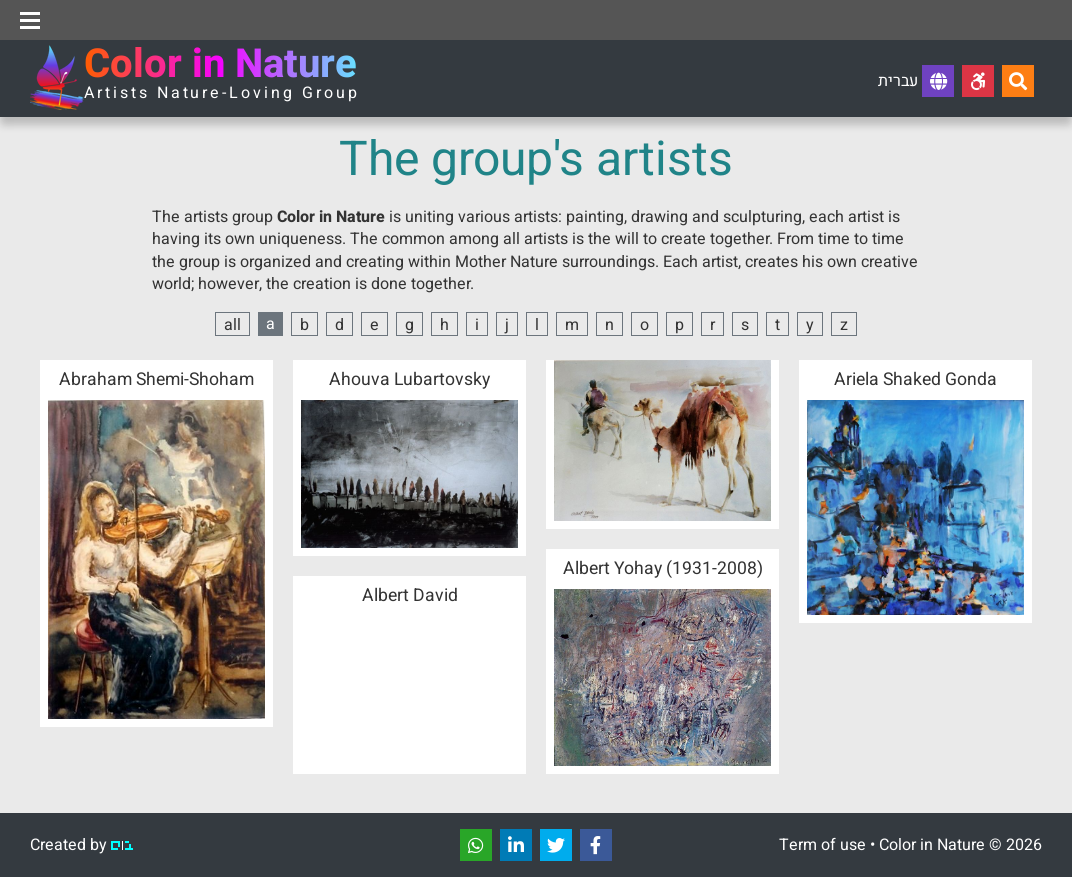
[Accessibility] (978, 81)
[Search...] (1018, 81)
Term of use (822, 845)
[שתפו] (476, 845)
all (232, 324)
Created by (81, 845)
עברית (916, 81)
